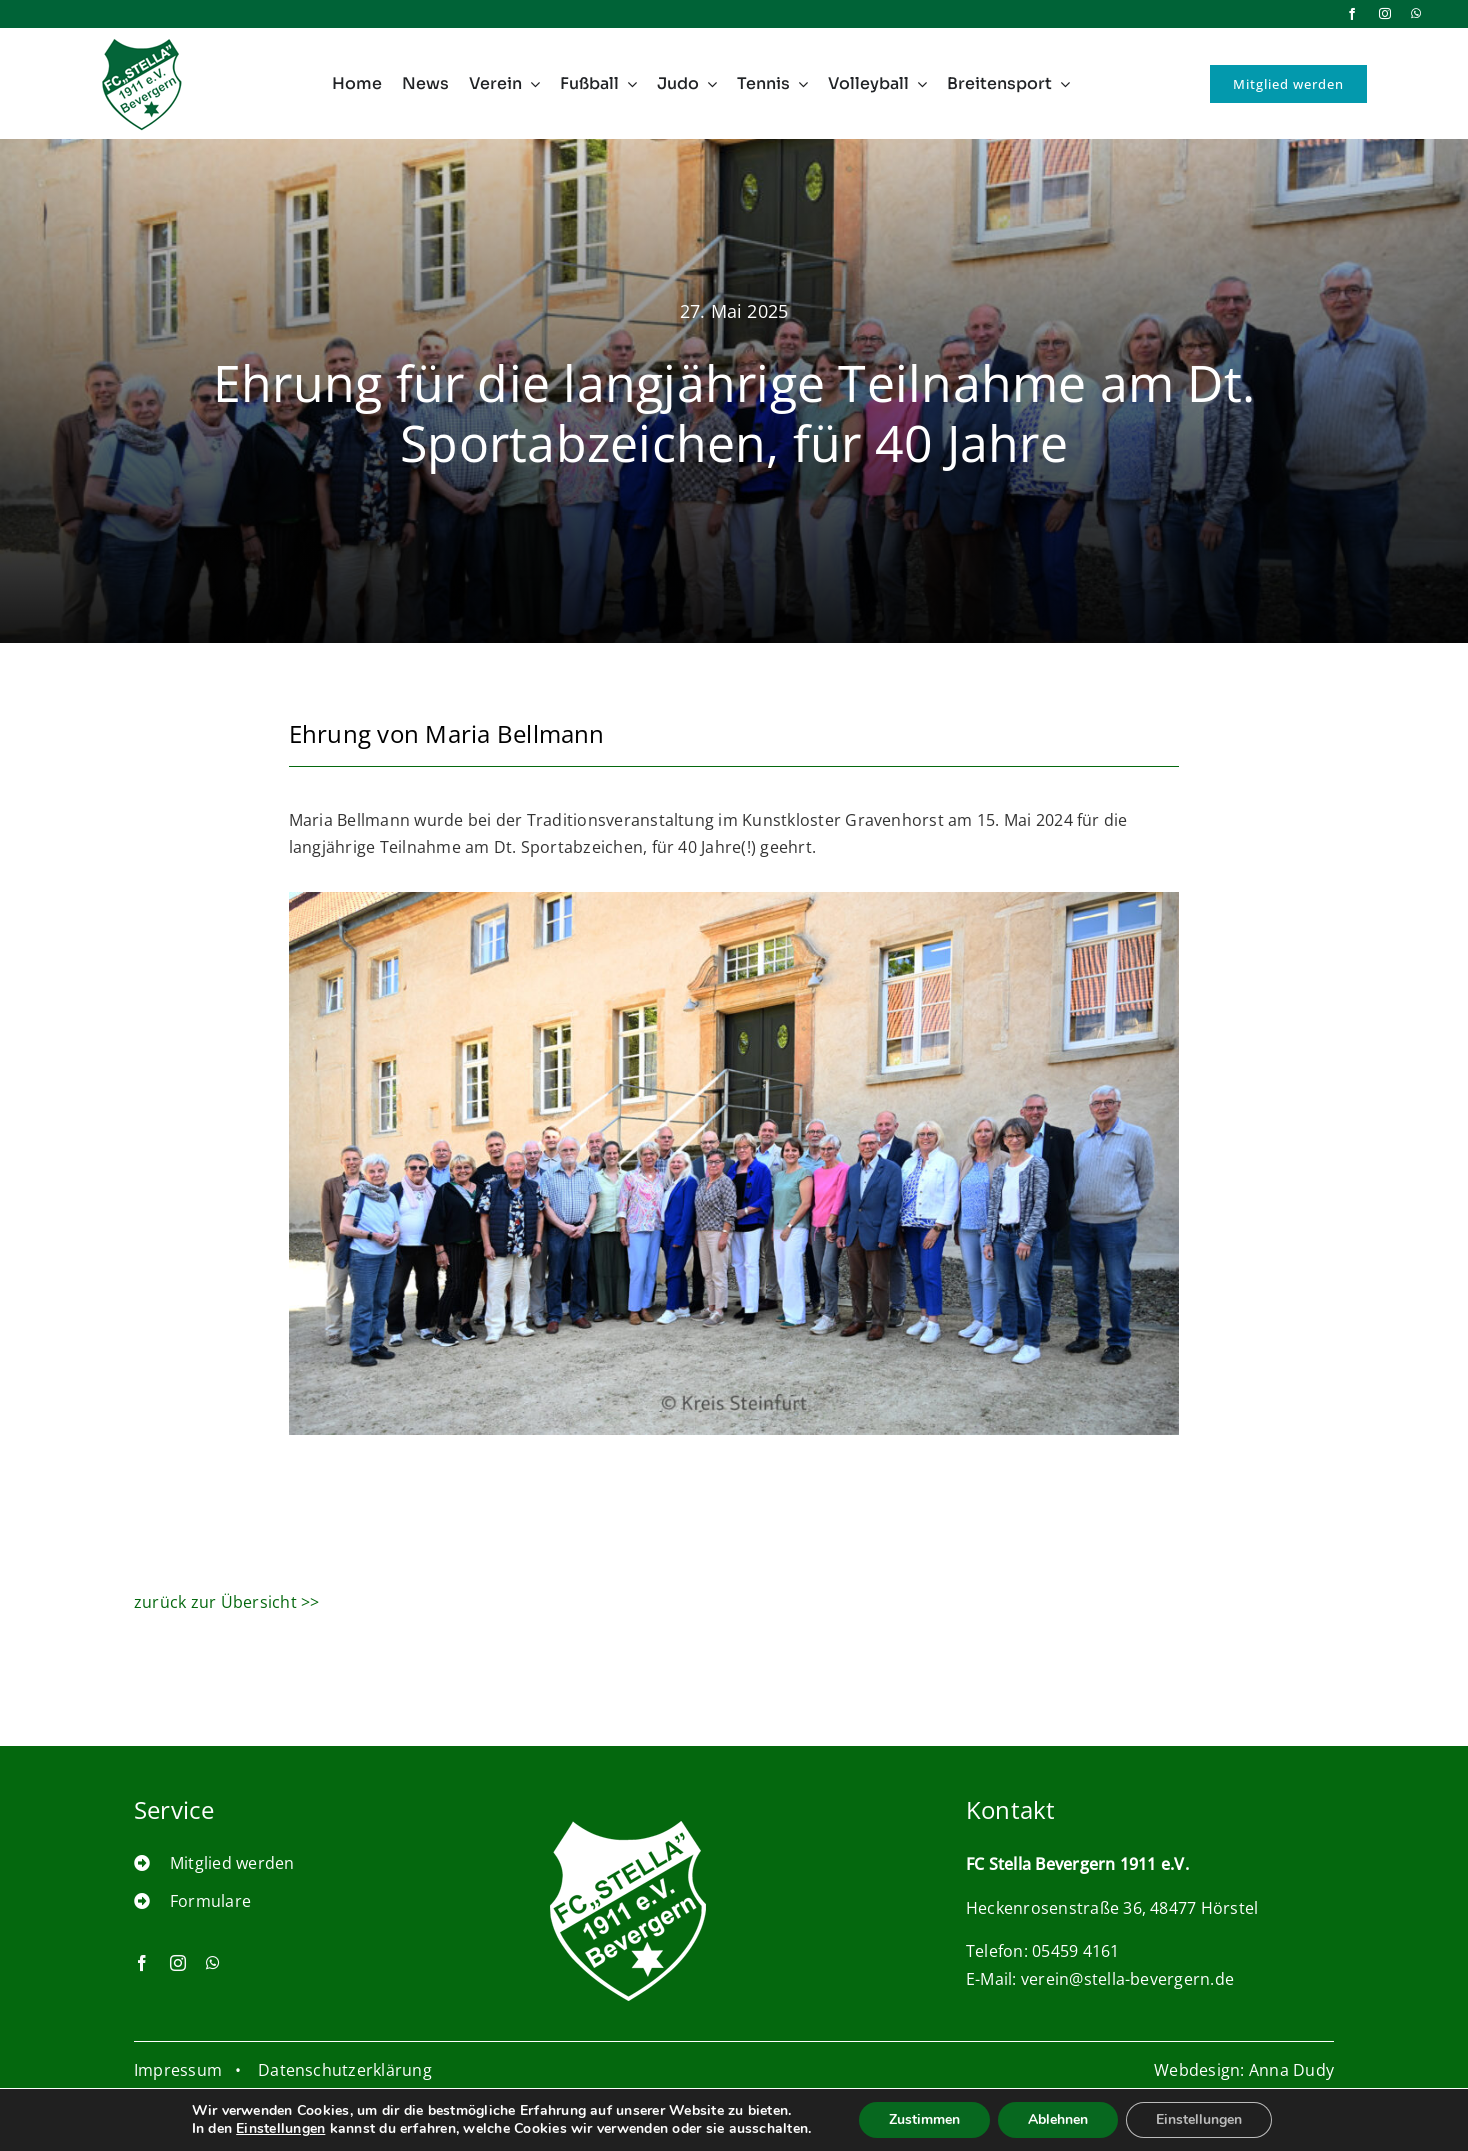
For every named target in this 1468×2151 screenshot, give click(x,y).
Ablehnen (1072, 2120)
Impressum (178, 2070)
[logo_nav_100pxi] (142, 42)
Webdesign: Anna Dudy (1244, 2070)
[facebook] (1352, 14)
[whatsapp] (1416, 14)
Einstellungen (264, 2129)
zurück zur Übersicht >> (227, 1602)
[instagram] (1385, 14)
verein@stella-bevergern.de (1127, 1998)
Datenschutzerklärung (345, 2070)
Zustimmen (934, 2120)
